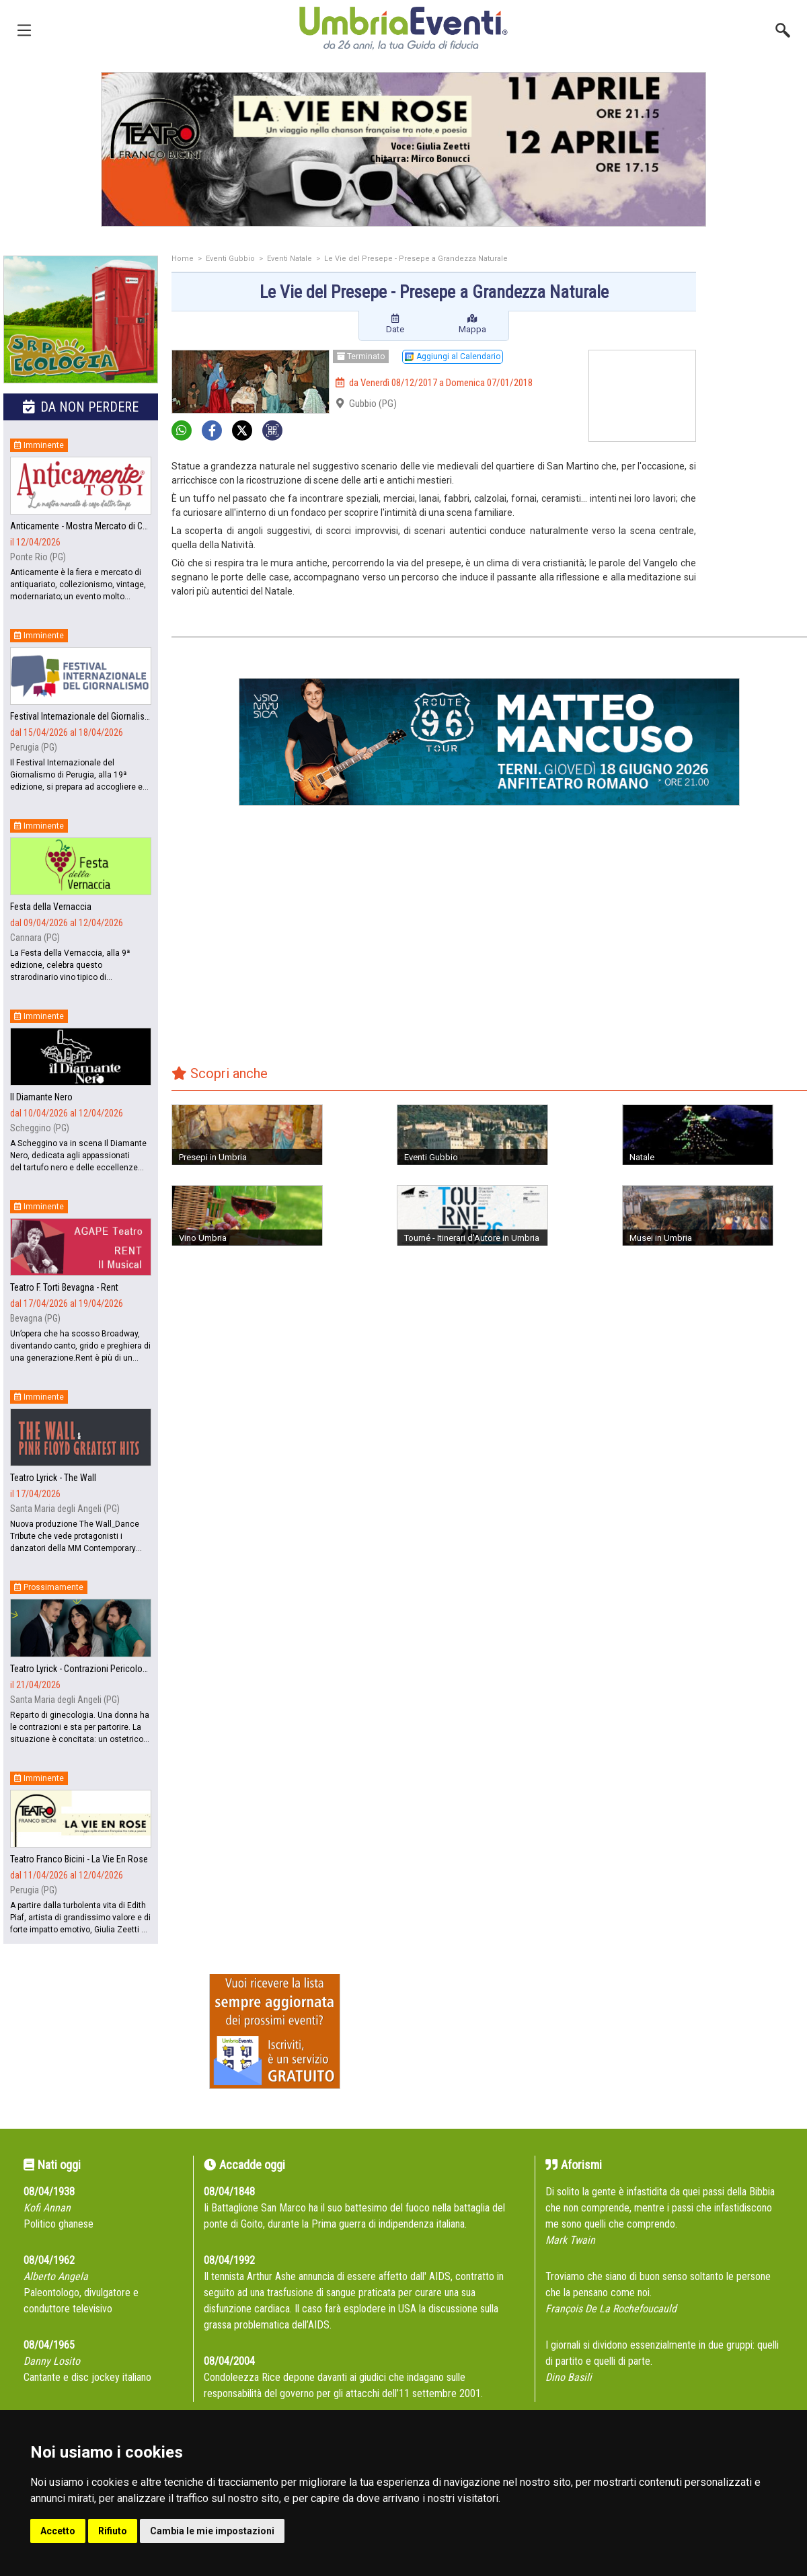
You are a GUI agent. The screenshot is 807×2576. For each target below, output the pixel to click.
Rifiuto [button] (112, 2531)
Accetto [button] (57, 2531)
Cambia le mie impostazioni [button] (212, 2531)
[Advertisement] (756, 309)
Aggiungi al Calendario (452, 356)
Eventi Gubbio (230, 258)
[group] (403, 149)
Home (182, 258)
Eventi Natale (289, 258)
